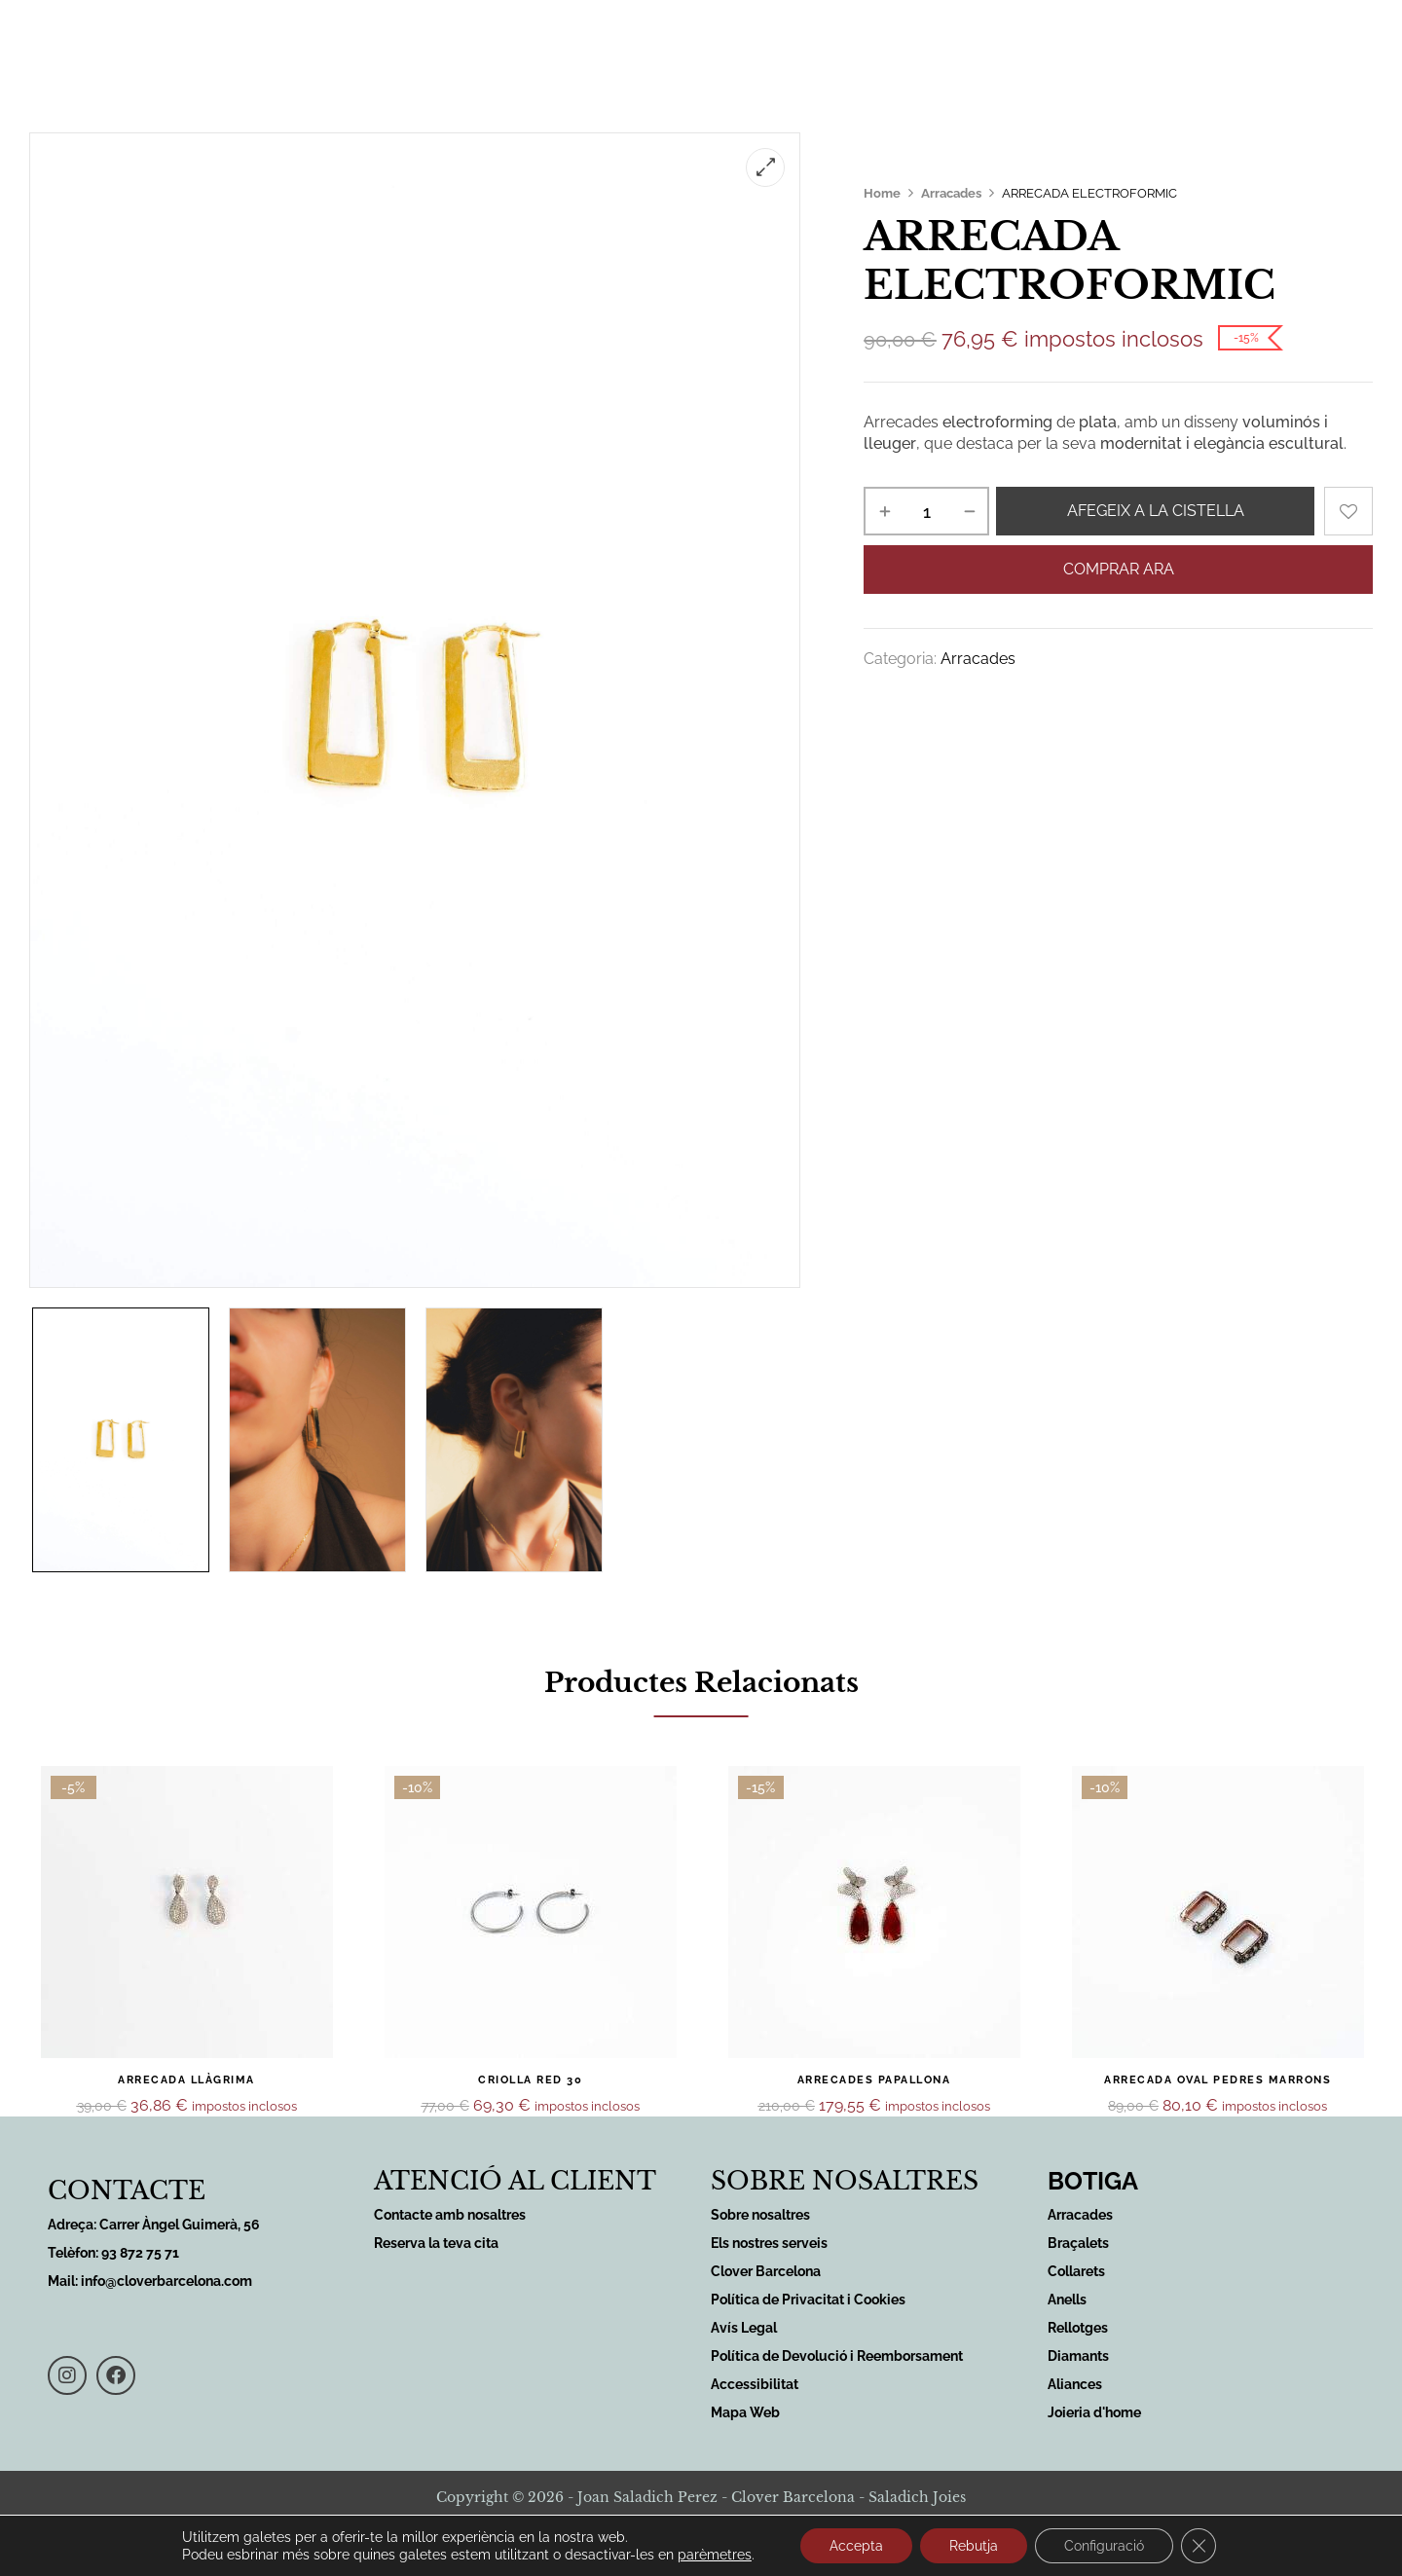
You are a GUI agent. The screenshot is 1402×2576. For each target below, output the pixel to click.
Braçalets (1078, 2243)
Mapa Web (745, 2412)
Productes (597, 41)
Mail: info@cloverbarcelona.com (150, 2281)
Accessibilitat (754, 2384)
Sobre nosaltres (831, 41)
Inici (380, 41)
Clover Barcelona (766, 2271)
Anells (1067, 2299)
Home (882, 193)
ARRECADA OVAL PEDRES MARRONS (1217, 2080)
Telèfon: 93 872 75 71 (113, 2253)
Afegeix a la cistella (1155, 510)
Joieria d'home (1094, 2412)
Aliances (1075, 2384)
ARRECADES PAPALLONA (874, 2080)
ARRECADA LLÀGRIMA (186, 2080)
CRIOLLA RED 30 (530, 2080)
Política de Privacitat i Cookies (808, 2299)
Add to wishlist (1348, 511)
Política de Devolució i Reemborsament (837, 2356)
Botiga (708, 41)
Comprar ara (1118, 569)
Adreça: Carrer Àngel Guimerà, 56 (154, 2224)
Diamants (1078, 2356)
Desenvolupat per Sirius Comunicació (701, 2550)
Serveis (472, 41)
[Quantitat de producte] (926, 511)
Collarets (1076, 2271)
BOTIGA (1093, 2180)
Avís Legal (744, 2328)
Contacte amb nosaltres (450, 2215)
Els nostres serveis (769, 2243)
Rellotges (1078, 2328)
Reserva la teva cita (436, 2243)
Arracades (951, 193)
